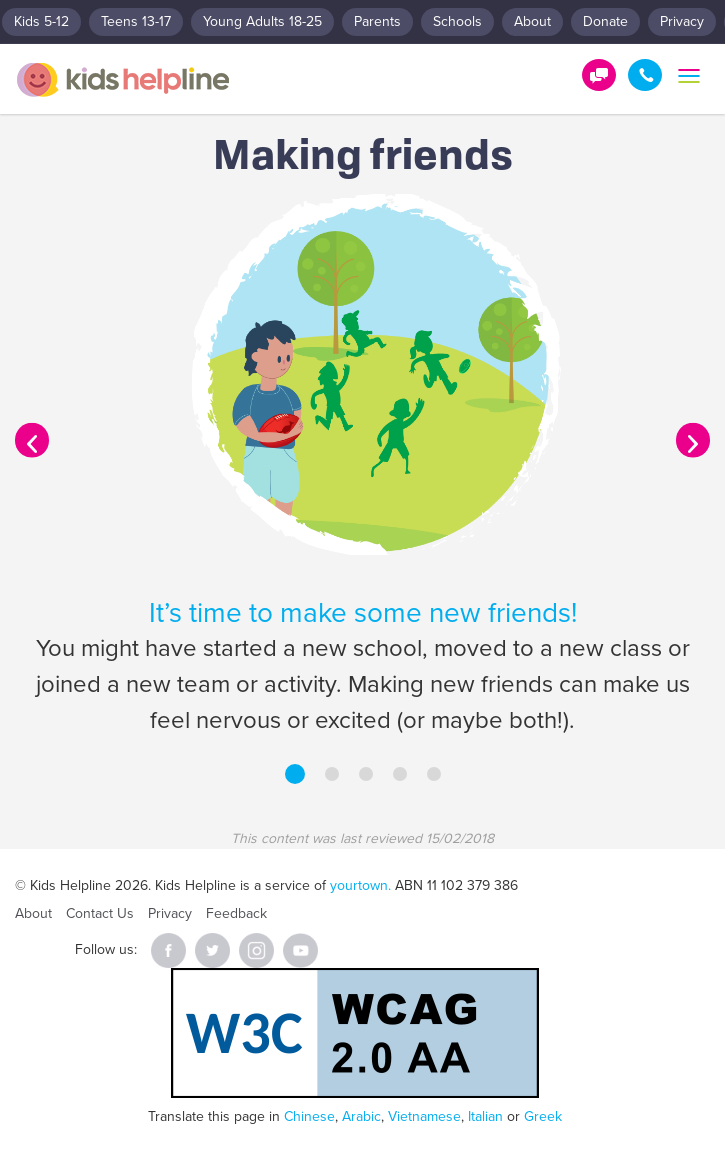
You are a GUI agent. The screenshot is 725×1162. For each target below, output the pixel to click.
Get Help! (599, 75)
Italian (485, 1116)
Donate (605, 21)
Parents (377, 21)
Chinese (309, 1116)
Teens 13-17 (136, 21)
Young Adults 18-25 (262, 21)
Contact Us (100, 913)
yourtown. (360, 885)
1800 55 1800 (645, 75)
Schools (457, 21)
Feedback (236, 913)
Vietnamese (424, 1116)
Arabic (361, 1116)
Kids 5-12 (41, 21)
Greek (543, 1116)
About (532, 21)
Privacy (682, 21)
